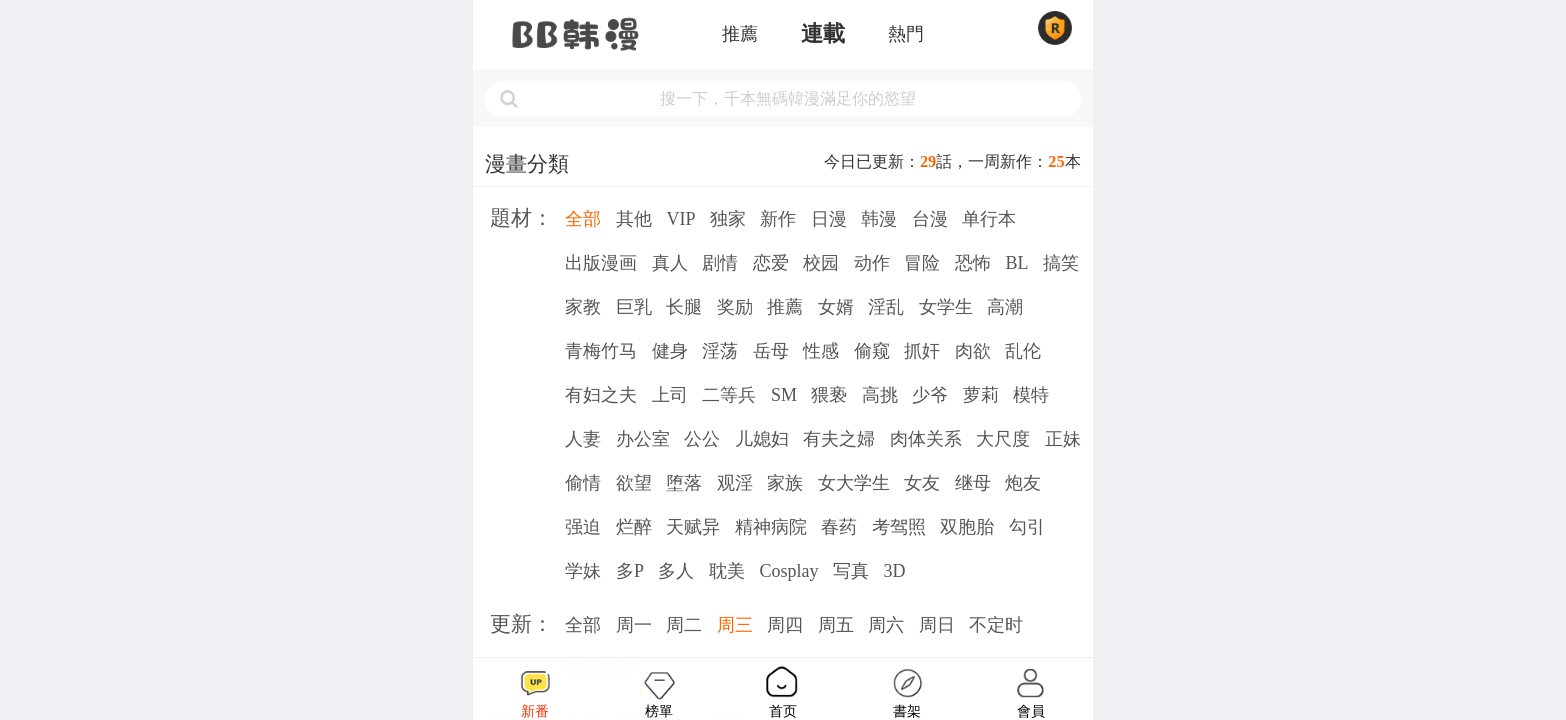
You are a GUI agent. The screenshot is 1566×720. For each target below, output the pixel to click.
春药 (839, 527)
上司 (670, 395)
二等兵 (729, 395)
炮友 (1023, 483)
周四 (785, 625)
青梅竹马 (601, 351)
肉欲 (973, 351)
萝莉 (981, 395)
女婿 (836, 307)
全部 (583, 219)
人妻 (583, 439)
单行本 (989, 219)
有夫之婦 (839, 439)
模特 (1031, 395)
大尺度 (1003, 439)
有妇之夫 (601, 395)
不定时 (996, 625)
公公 (702, 439)
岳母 (771, 351)
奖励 (735, 307)
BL (1016, 263)
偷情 (583, 483)
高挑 (880, 395)
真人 (670, 263)
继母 (973, 483)
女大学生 (854, 483)
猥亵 (829, 395)
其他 (634, 219)
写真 (851, 571)
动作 (872, 263)
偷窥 (872, 351)
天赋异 (693, 527)
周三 (735, 625)
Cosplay (788, 571)
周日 (937, 625)
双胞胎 (967, 527)
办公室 (643, 439)
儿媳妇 (762, 439)
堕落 (684, 483)
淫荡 (720, 351)
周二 (684, 625)
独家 (728, 219)
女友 (922, 483)
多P (630, 571)
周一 (634, 625)
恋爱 (771, 263)
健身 (670, 351)
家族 (785, 483)
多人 (676, 571)
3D (894, 571)
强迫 (583, 527)
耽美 (727, 571)
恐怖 (973, 263)
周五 (836, 625)
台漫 (930, 219)
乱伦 (1023, 351)
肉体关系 (926, 439)
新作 (778, 219)
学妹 (583, 571)
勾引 (1027, 527)
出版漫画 (601, 263)
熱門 (906, 34)
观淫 (735, 483)
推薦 (740, 34)
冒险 (922, 263)
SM (784, 395)
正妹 (1063, 439)
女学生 (946, 307)
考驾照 (899, 527)
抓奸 (922, 351)
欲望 (634, 483)
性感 (821, 351)
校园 (821, 263)
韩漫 (879, 219)
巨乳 (634, 307)
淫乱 (886, 307)
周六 (886, 625)
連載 (823, 34)
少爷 (930, 395)
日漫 (829, 219)
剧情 (720, 263)
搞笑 (1061, 263)
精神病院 (771, 527)
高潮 (1005, 307)
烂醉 (634, 527)
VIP (680, 219)
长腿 (684, 307)
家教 (583, 307)
